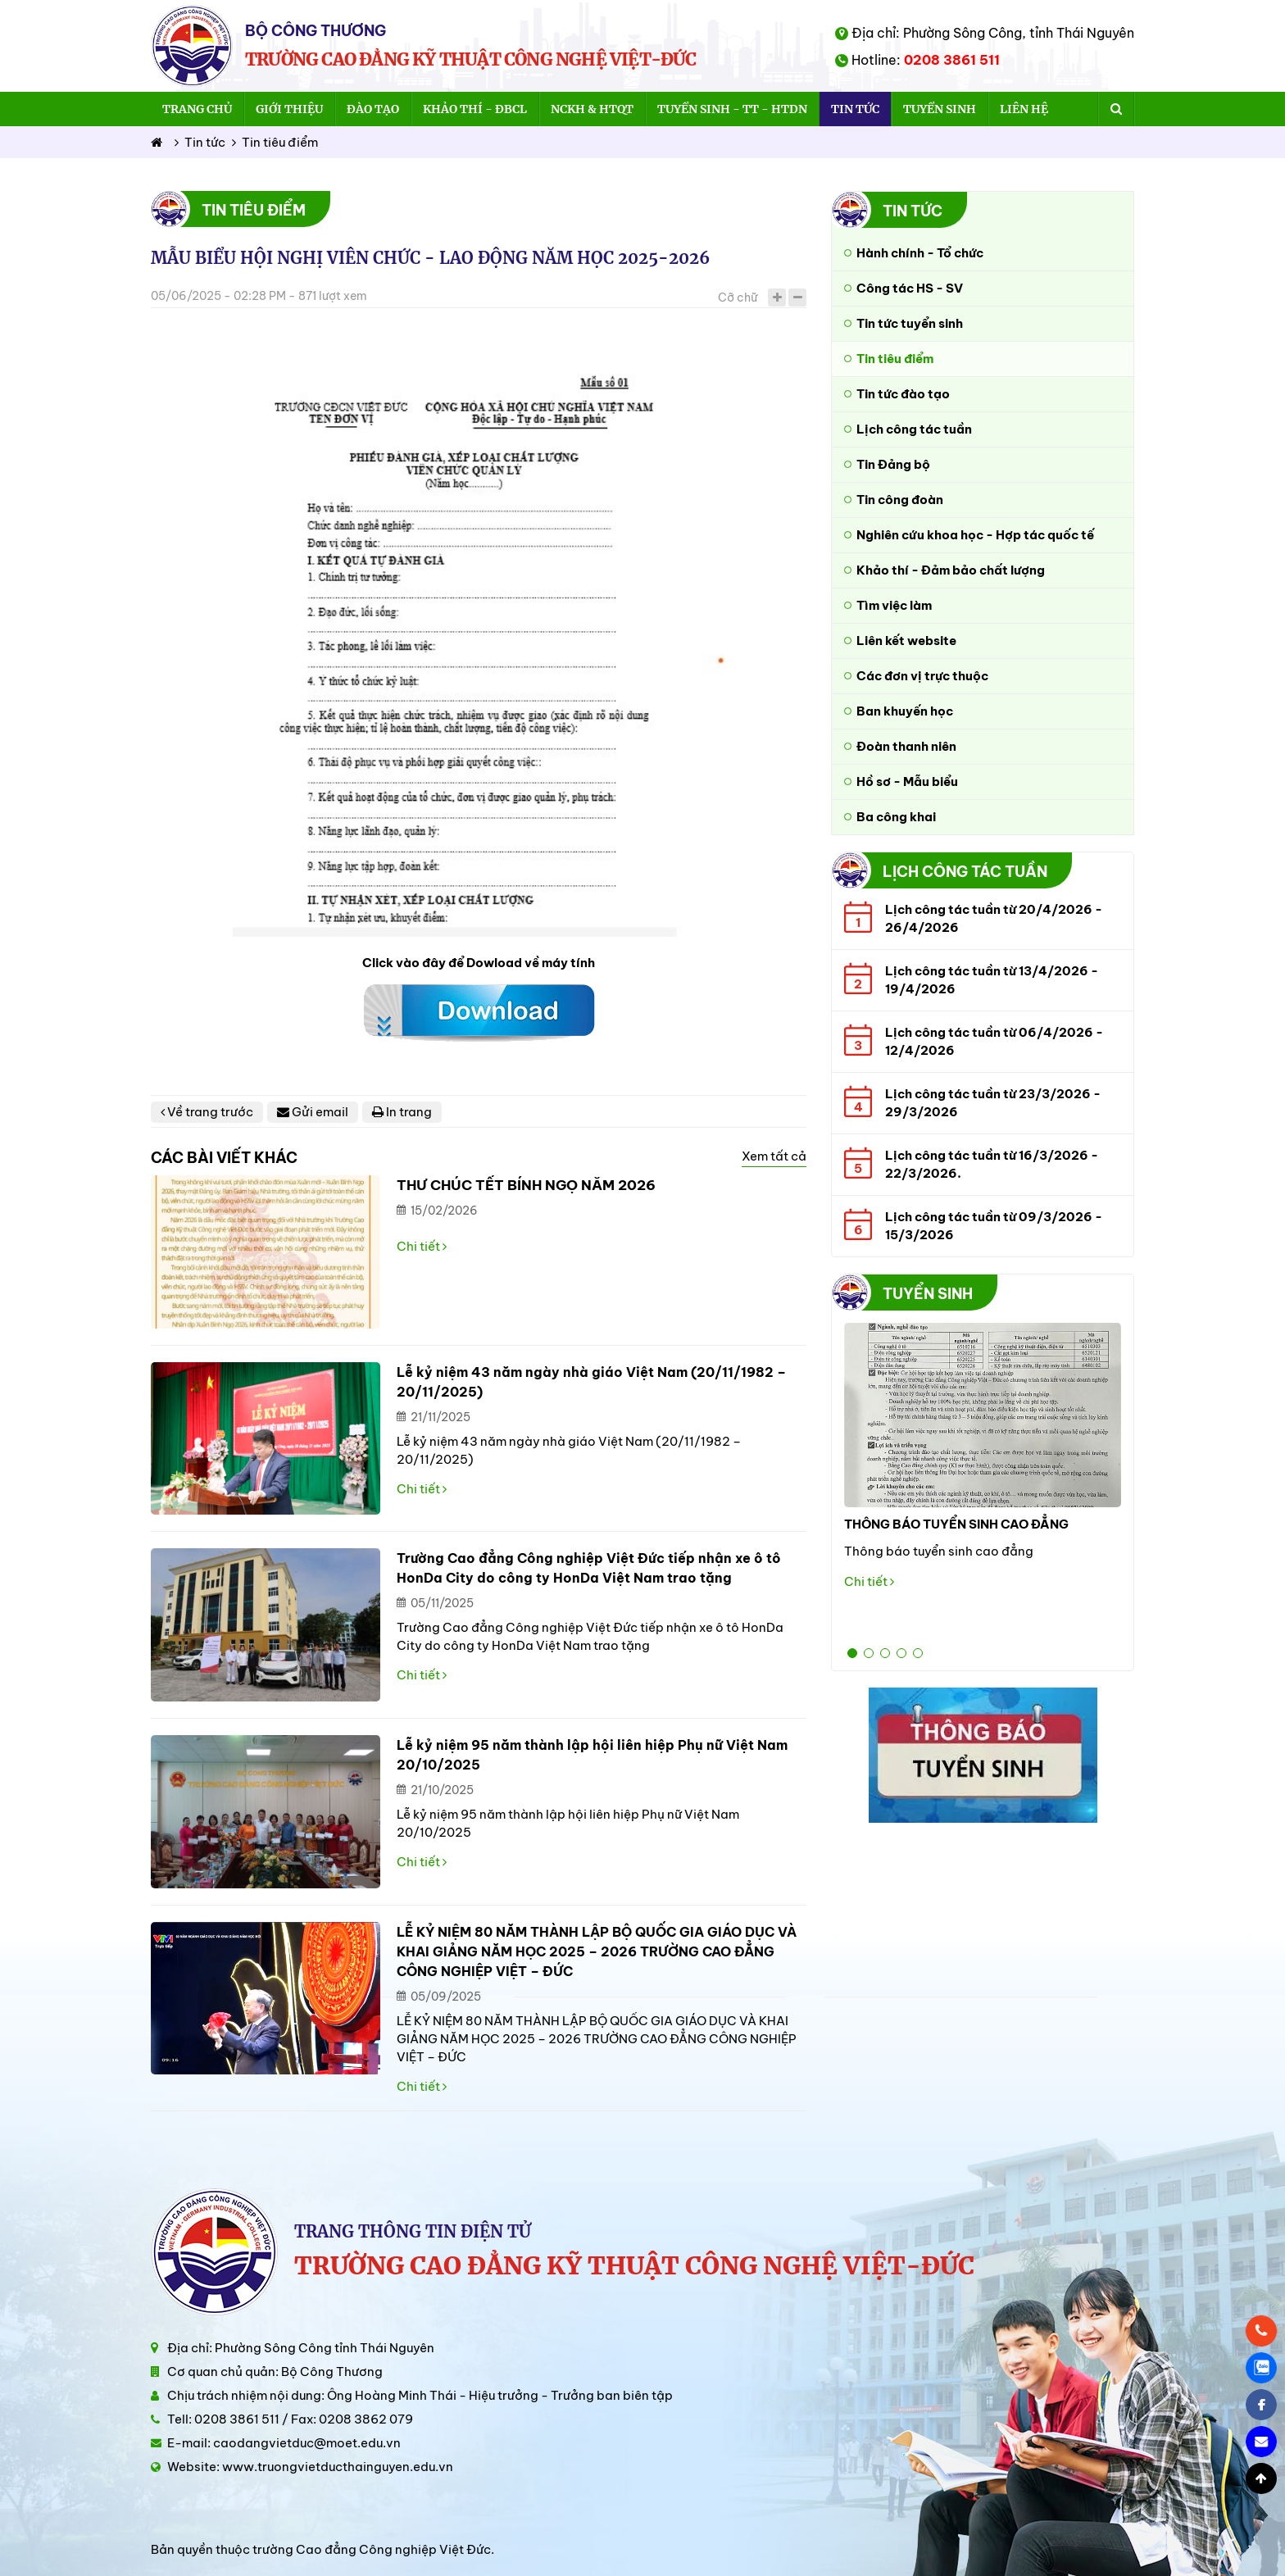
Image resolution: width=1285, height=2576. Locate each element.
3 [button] (885, 1653)
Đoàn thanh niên (906, 746)
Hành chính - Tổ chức (919, 253)
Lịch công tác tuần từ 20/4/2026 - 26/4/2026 (993, 918)
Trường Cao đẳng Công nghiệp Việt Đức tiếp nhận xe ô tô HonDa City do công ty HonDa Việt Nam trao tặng (589, 1568)
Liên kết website (906, 640)
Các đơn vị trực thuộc (922, 676)
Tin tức (855, 109)
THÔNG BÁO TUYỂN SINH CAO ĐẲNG (956, 1524)
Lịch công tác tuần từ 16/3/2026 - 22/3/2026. (991, 1164)
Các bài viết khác (224, 1157)
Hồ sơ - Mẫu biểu (907, 781)
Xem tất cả (774, 1156)
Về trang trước (207, 1112)
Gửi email (312, 1112)
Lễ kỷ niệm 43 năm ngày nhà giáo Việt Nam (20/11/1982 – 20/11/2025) (591, 1382)
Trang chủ (197, 109)
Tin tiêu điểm (275, 142)
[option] (982, 1462)
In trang (402, 1112)
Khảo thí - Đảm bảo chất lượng (950, 570)
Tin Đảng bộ (893, 464)
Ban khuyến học (904, 711)
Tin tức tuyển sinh (909, 323)
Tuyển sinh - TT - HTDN (732, 109)
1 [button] (852, 1653)
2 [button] (869, 1653)
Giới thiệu (289, 109)
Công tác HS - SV (909, 288)
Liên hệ (1024, 109)
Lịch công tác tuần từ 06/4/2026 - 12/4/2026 (994, 1041)
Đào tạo (373, 109)
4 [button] (901, 1653)
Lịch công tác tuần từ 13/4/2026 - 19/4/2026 (991, 980)
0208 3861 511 (952, 60)
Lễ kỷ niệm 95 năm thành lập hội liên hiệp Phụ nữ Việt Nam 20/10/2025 (592, 1755)
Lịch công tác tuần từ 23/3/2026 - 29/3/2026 (993, 1103)
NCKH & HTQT (592, 109)
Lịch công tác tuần (914, 429)
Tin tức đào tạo (903, 394)
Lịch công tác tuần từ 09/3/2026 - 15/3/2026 (993, 1226)
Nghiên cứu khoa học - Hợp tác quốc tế (975, 535)
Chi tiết (422, 1246)
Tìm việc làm (894, 605)
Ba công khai (896, 817)
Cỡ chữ (737, 297)
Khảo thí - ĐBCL (475, 109)
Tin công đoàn (899, 499)
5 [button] (918, 1653)
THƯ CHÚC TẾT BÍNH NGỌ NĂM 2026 (526, 1185)
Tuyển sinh (939, 109)
